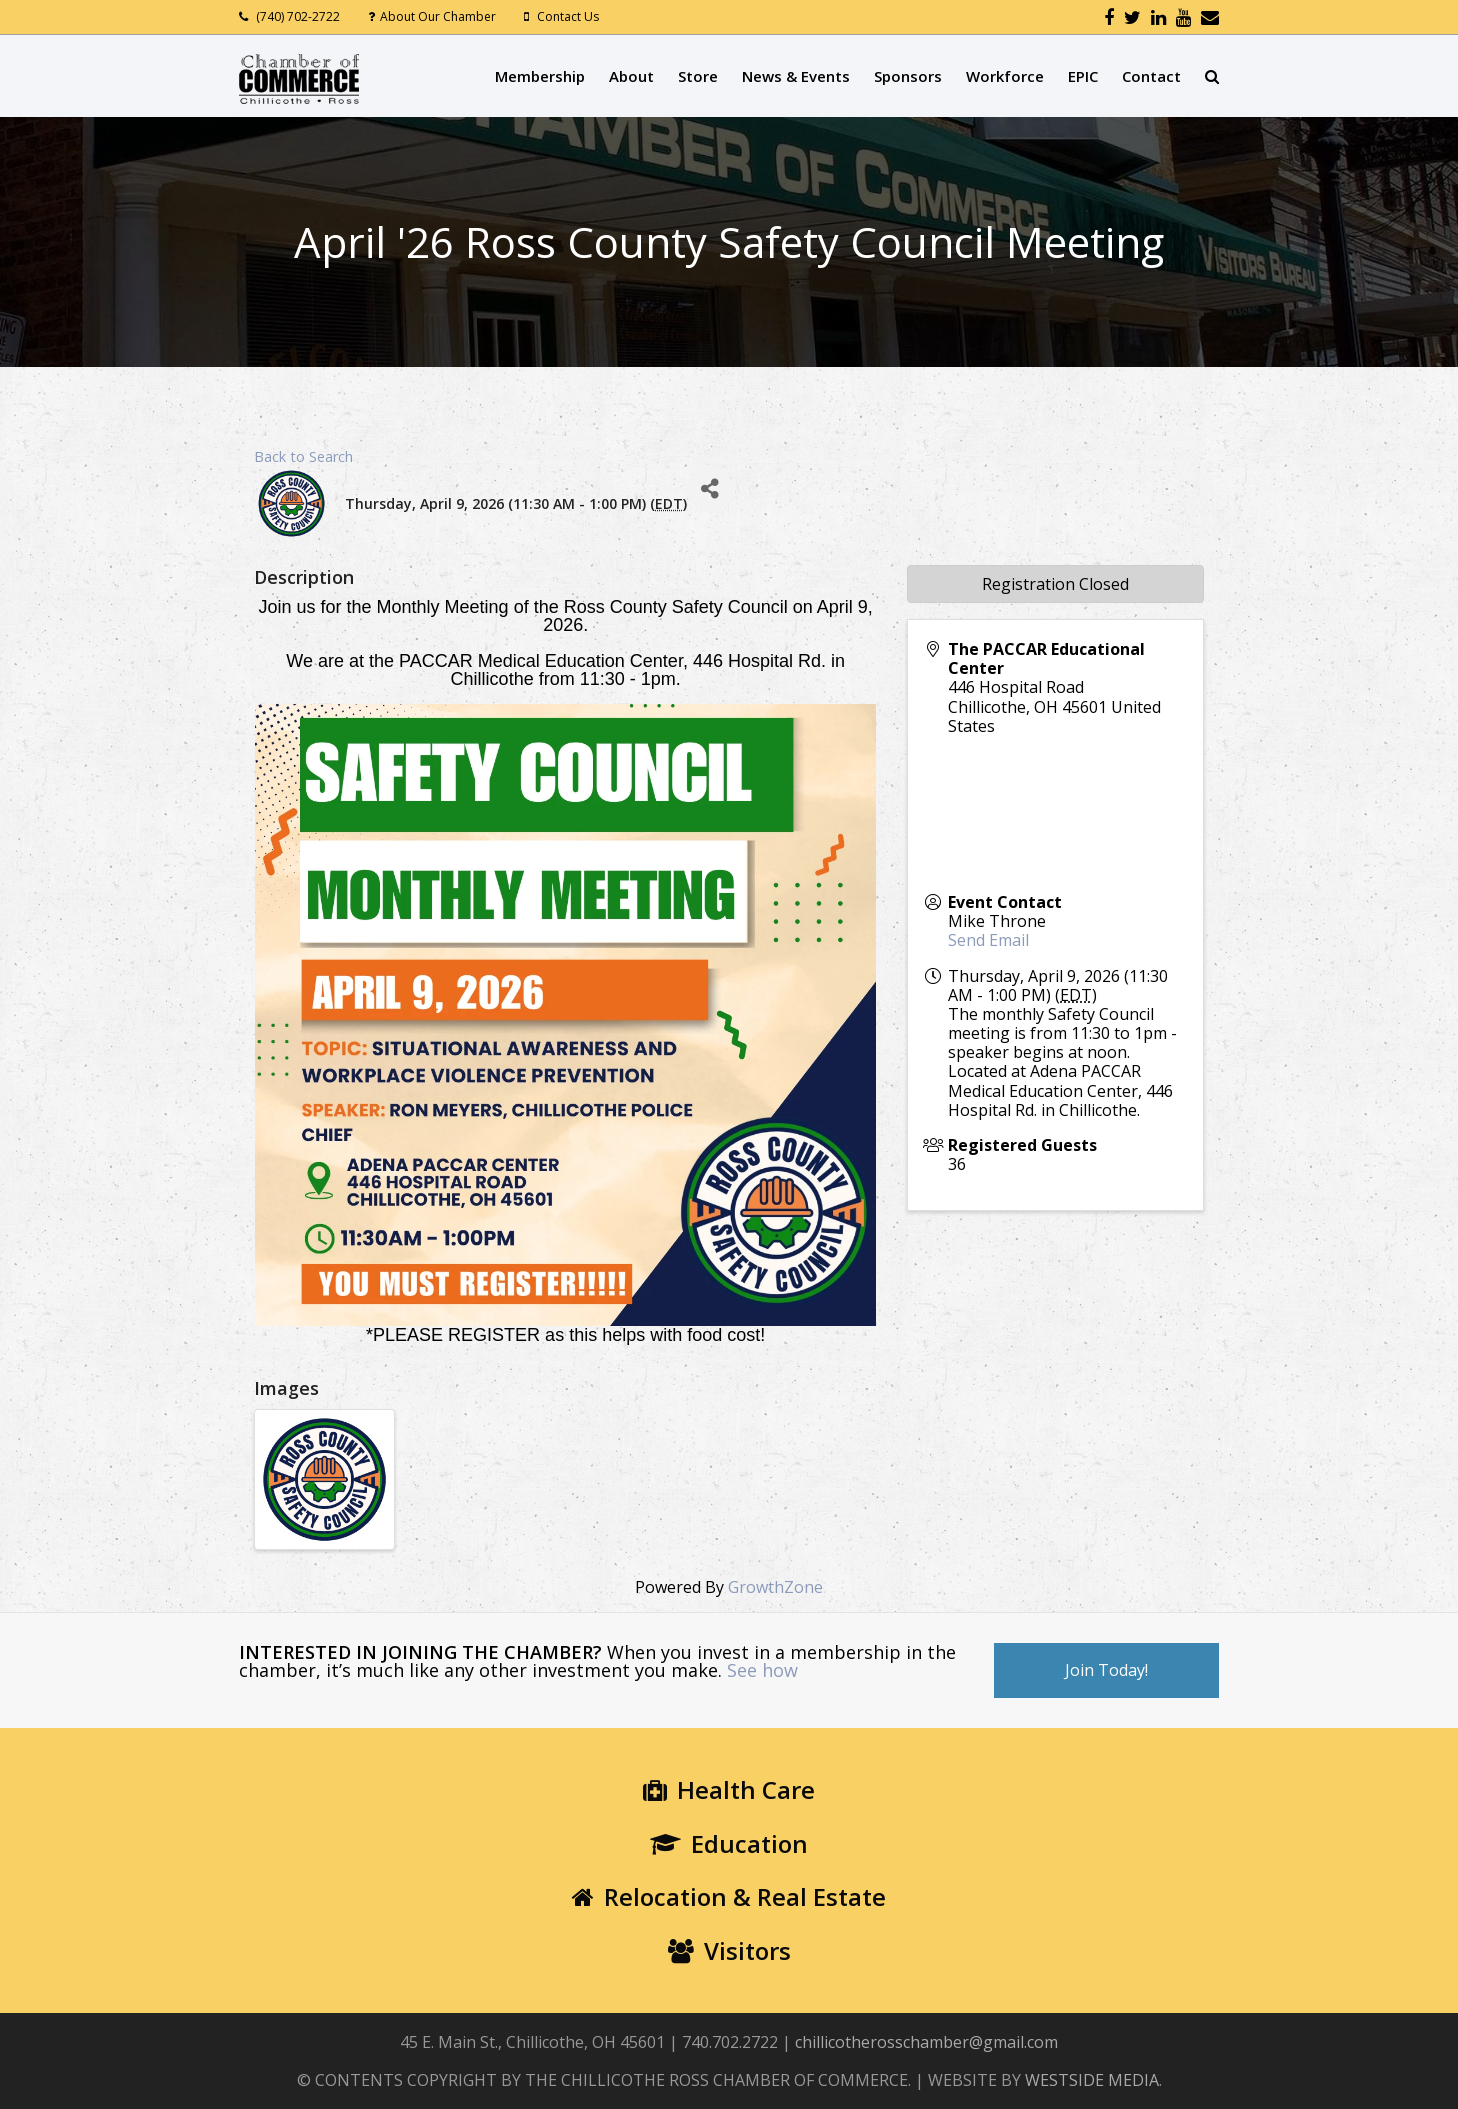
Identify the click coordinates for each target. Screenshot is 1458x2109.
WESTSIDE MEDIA (1092, 2080)
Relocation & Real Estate (729, 1896)
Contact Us (568, 16)
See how (762, 1670)
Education (729, 1843)
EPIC (1083, 76)
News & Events (796, 76)
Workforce (1005, 76)
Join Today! (1106, 1670)
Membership (540, 76)
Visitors (729, 1950)
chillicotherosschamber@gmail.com (926, 2042)
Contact (1151, 76)
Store (698, 76)
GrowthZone (775, 1587)
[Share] (709, 488)
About (631, 76)
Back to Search (303, 456)
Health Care (729, 1789)
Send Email (988, 940)
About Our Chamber (438, 16)
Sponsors (908, 76)
